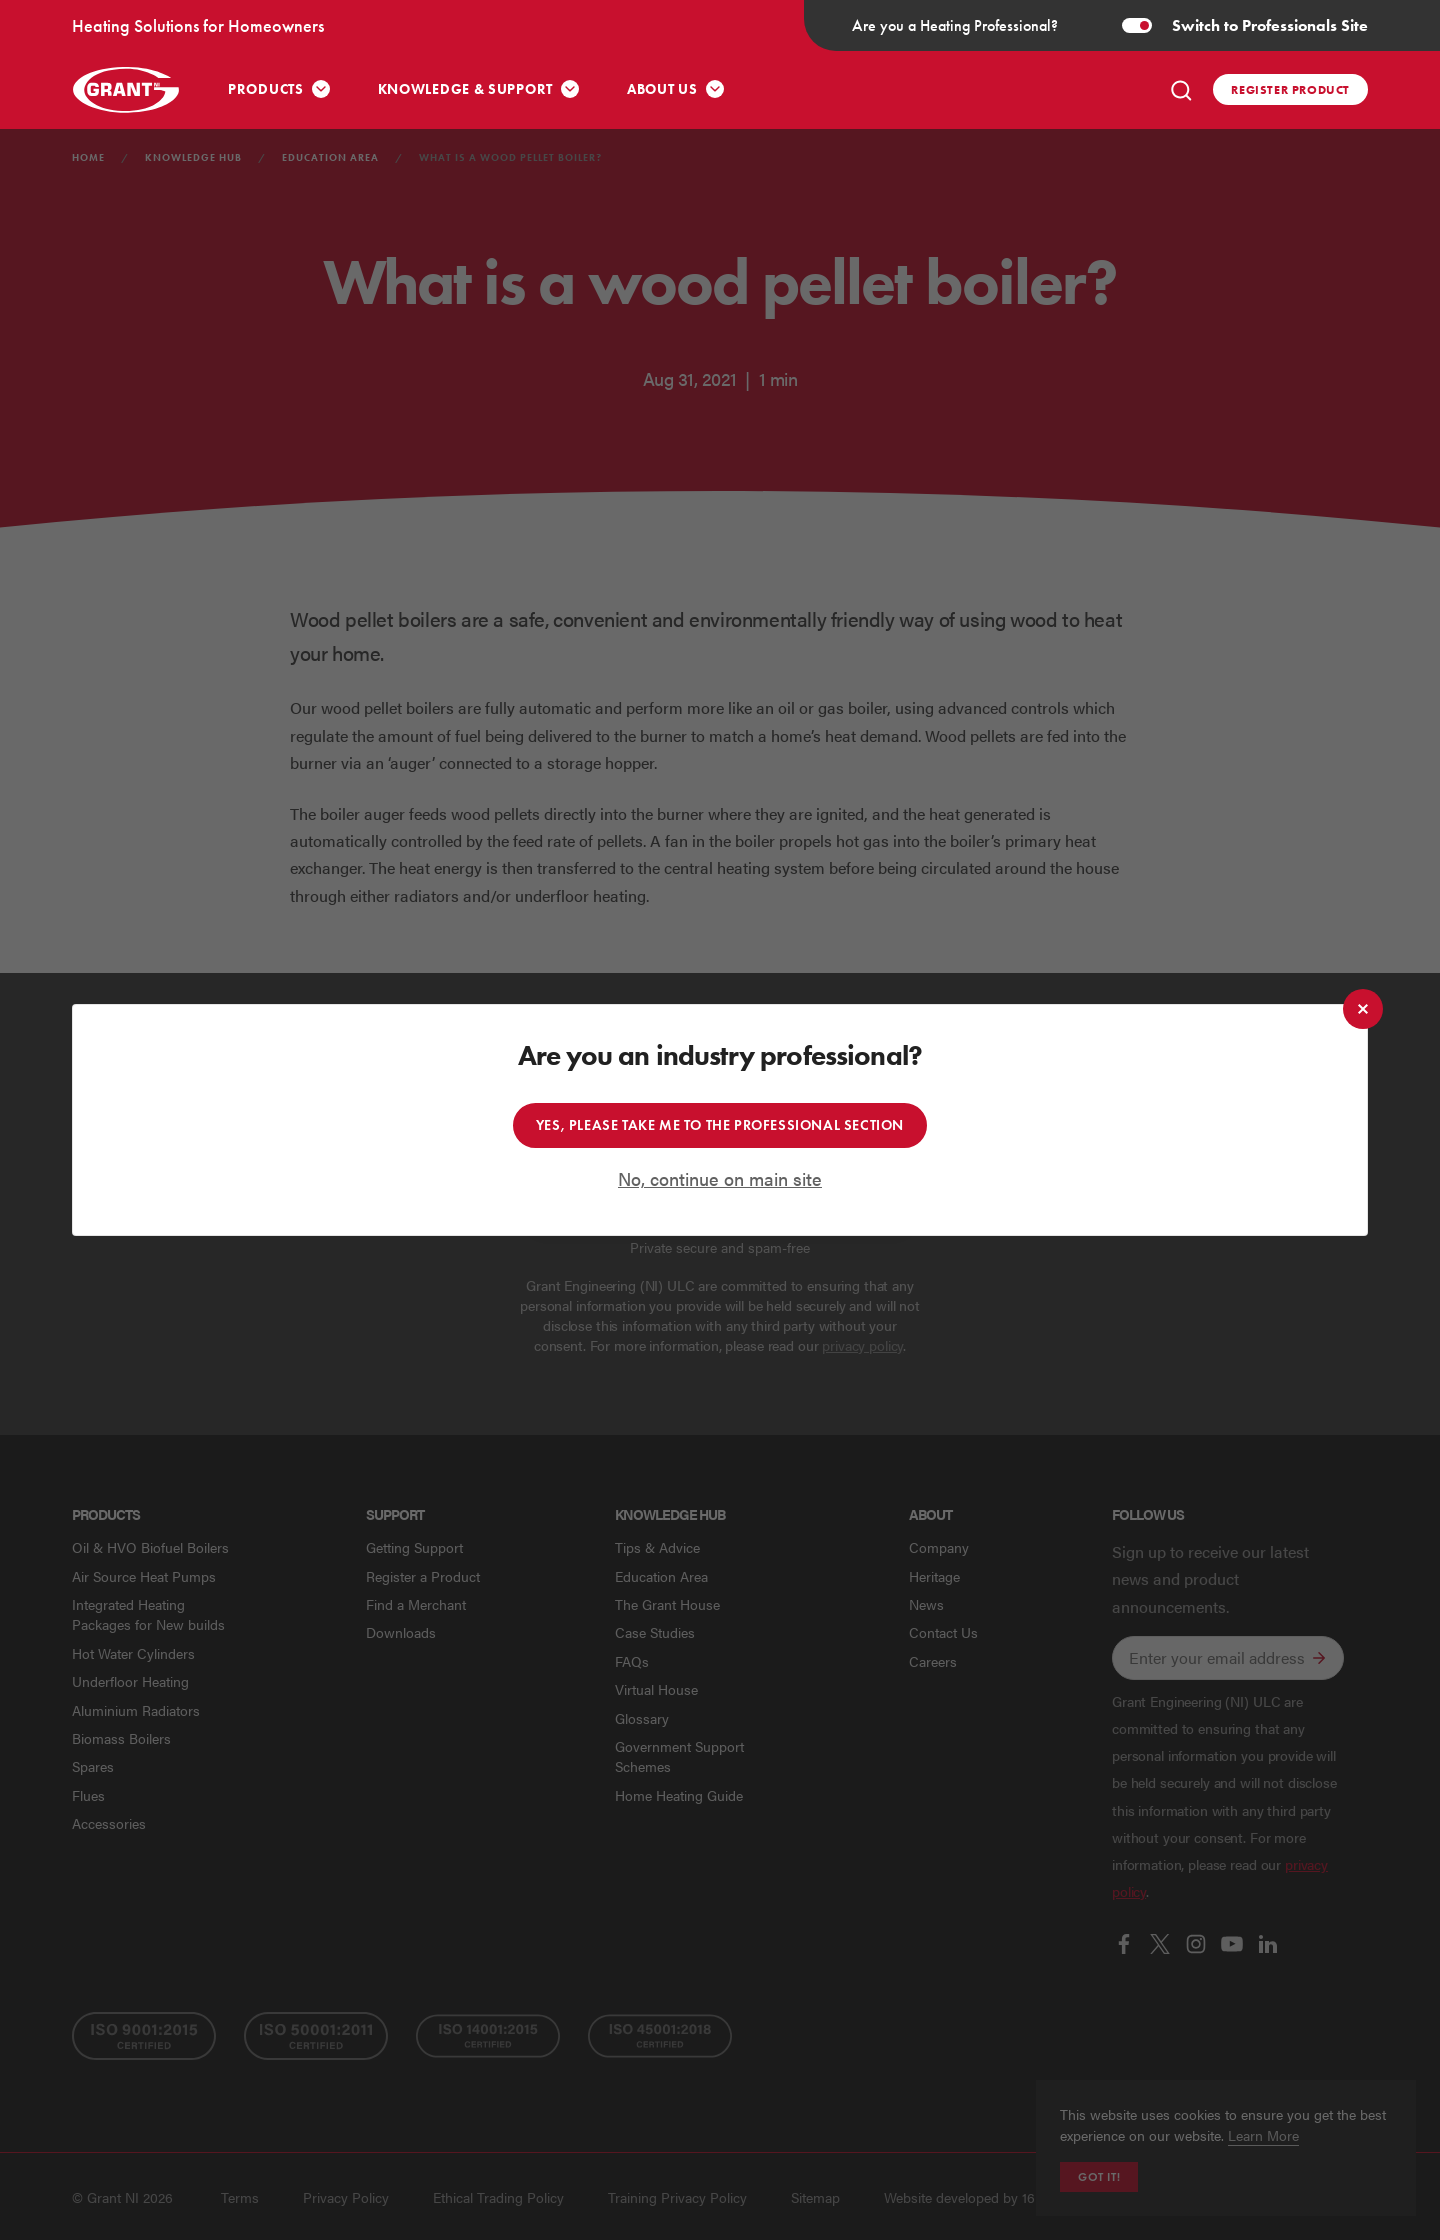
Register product (1290, 89)
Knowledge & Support (465, 89)
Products (266, 89)
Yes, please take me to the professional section (719, 1125)
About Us (662, 89)
